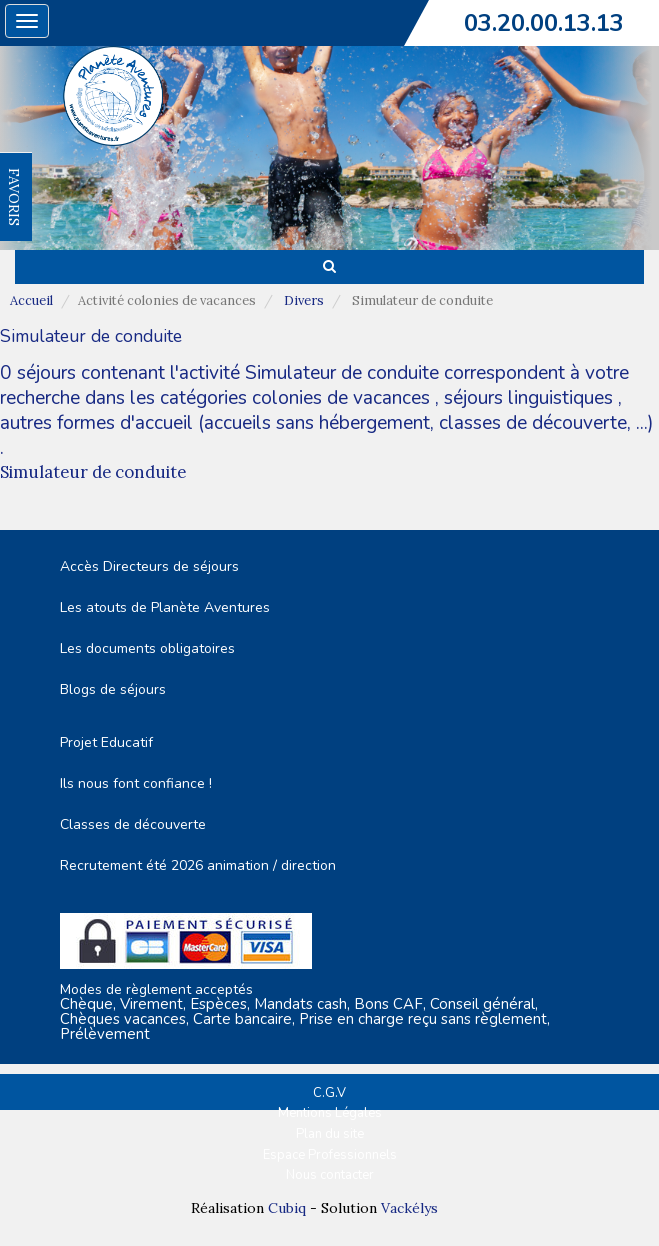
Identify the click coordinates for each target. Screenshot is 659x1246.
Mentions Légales (330, 1113)
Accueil (31, 300)
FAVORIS (14, 197)
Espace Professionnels (330, 1155)
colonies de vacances (343, 398)
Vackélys (409, 1208)
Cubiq (287, 1208)
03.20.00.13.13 (544, 23)
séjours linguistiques (528, 398)
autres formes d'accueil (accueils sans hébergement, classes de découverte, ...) (327, 423)
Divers (304, 300)
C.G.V (329, 1093)
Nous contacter (330, 1175)
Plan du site (330, 1134)
